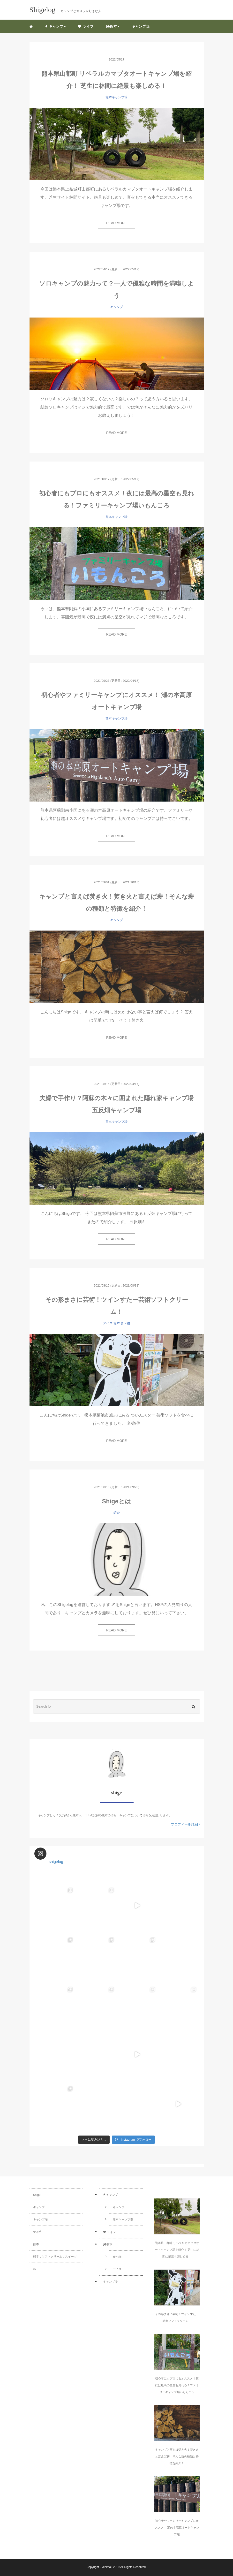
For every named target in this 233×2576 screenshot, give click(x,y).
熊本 (116, 1323)
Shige (37, 2195)
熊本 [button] (113, 26)
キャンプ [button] (55, 26)
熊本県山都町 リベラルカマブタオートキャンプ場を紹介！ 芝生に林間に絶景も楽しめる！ (177, 2249)
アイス (108, 1323)
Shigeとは (116, 1501)
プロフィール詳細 (185, 1824)
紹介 (116, 1513)
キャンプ (116, 307)
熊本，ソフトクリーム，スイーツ (55, 2256)
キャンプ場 (141, 26)
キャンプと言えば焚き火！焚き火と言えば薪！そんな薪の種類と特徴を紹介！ (177, 2456)
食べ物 (125, 1323)
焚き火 (37, 2232)
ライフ (86, 26)
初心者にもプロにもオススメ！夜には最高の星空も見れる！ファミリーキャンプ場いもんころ (177, 2385)
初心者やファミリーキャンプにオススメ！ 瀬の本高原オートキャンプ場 (177, 2527)
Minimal (106, 2567)
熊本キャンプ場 (116, 97)
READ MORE (116, 223)
